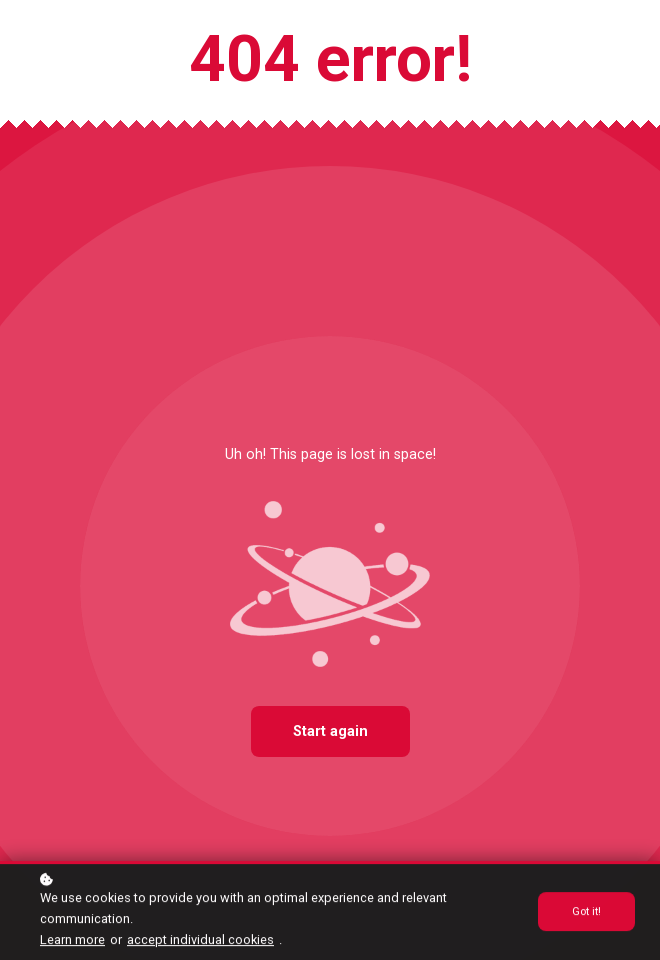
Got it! (586, 913)
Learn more (72, 940)
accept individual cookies (200, 940)
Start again (330, 731)
